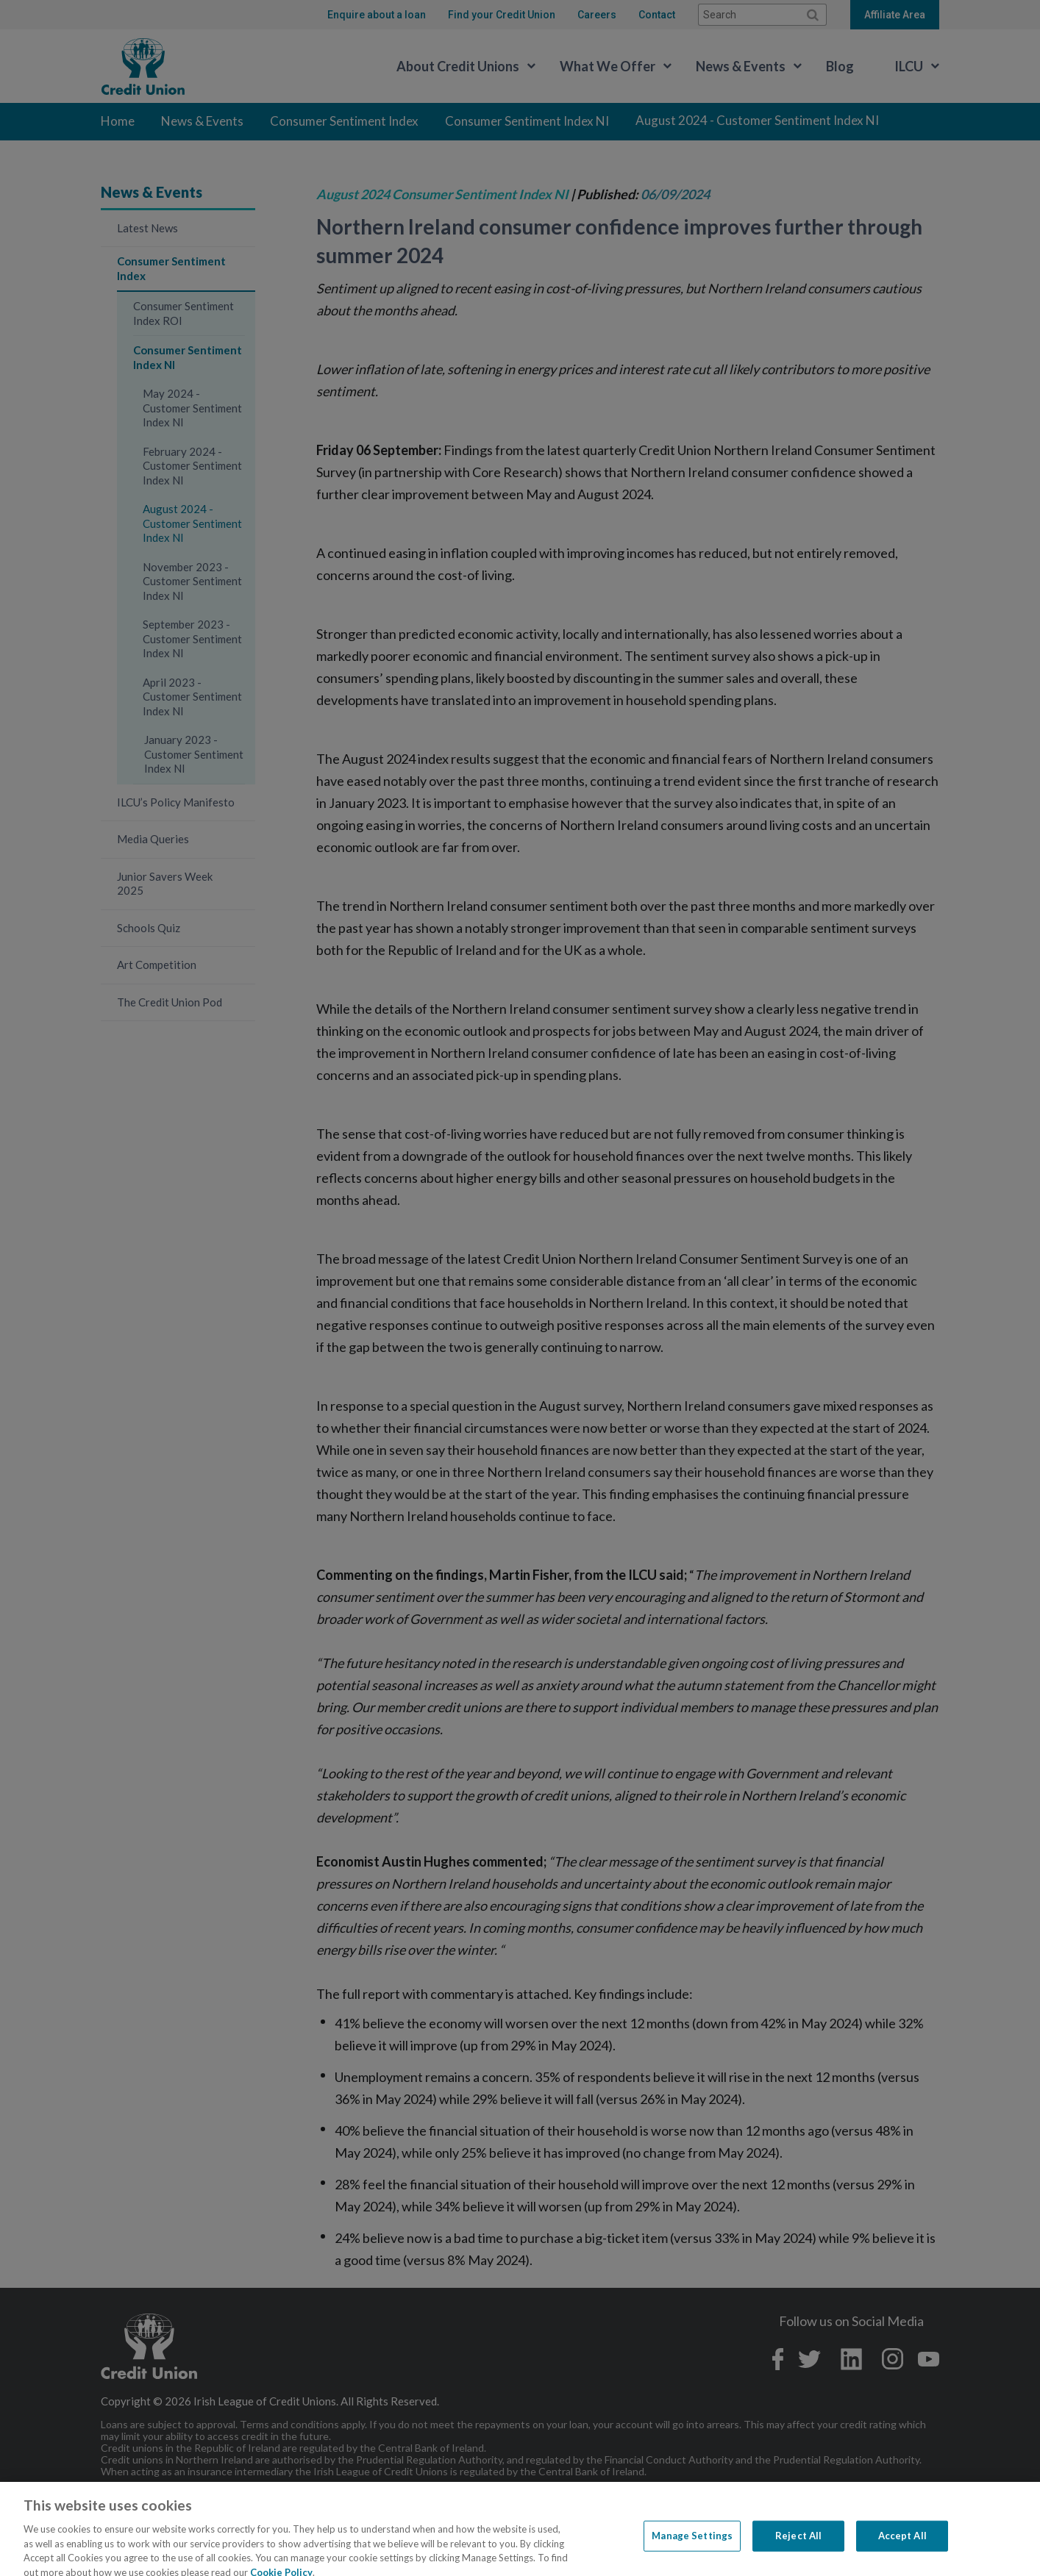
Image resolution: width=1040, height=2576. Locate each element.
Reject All (798, 2552)
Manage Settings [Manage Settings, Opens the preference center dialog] (692, 2552)
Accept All (902, 2552)
